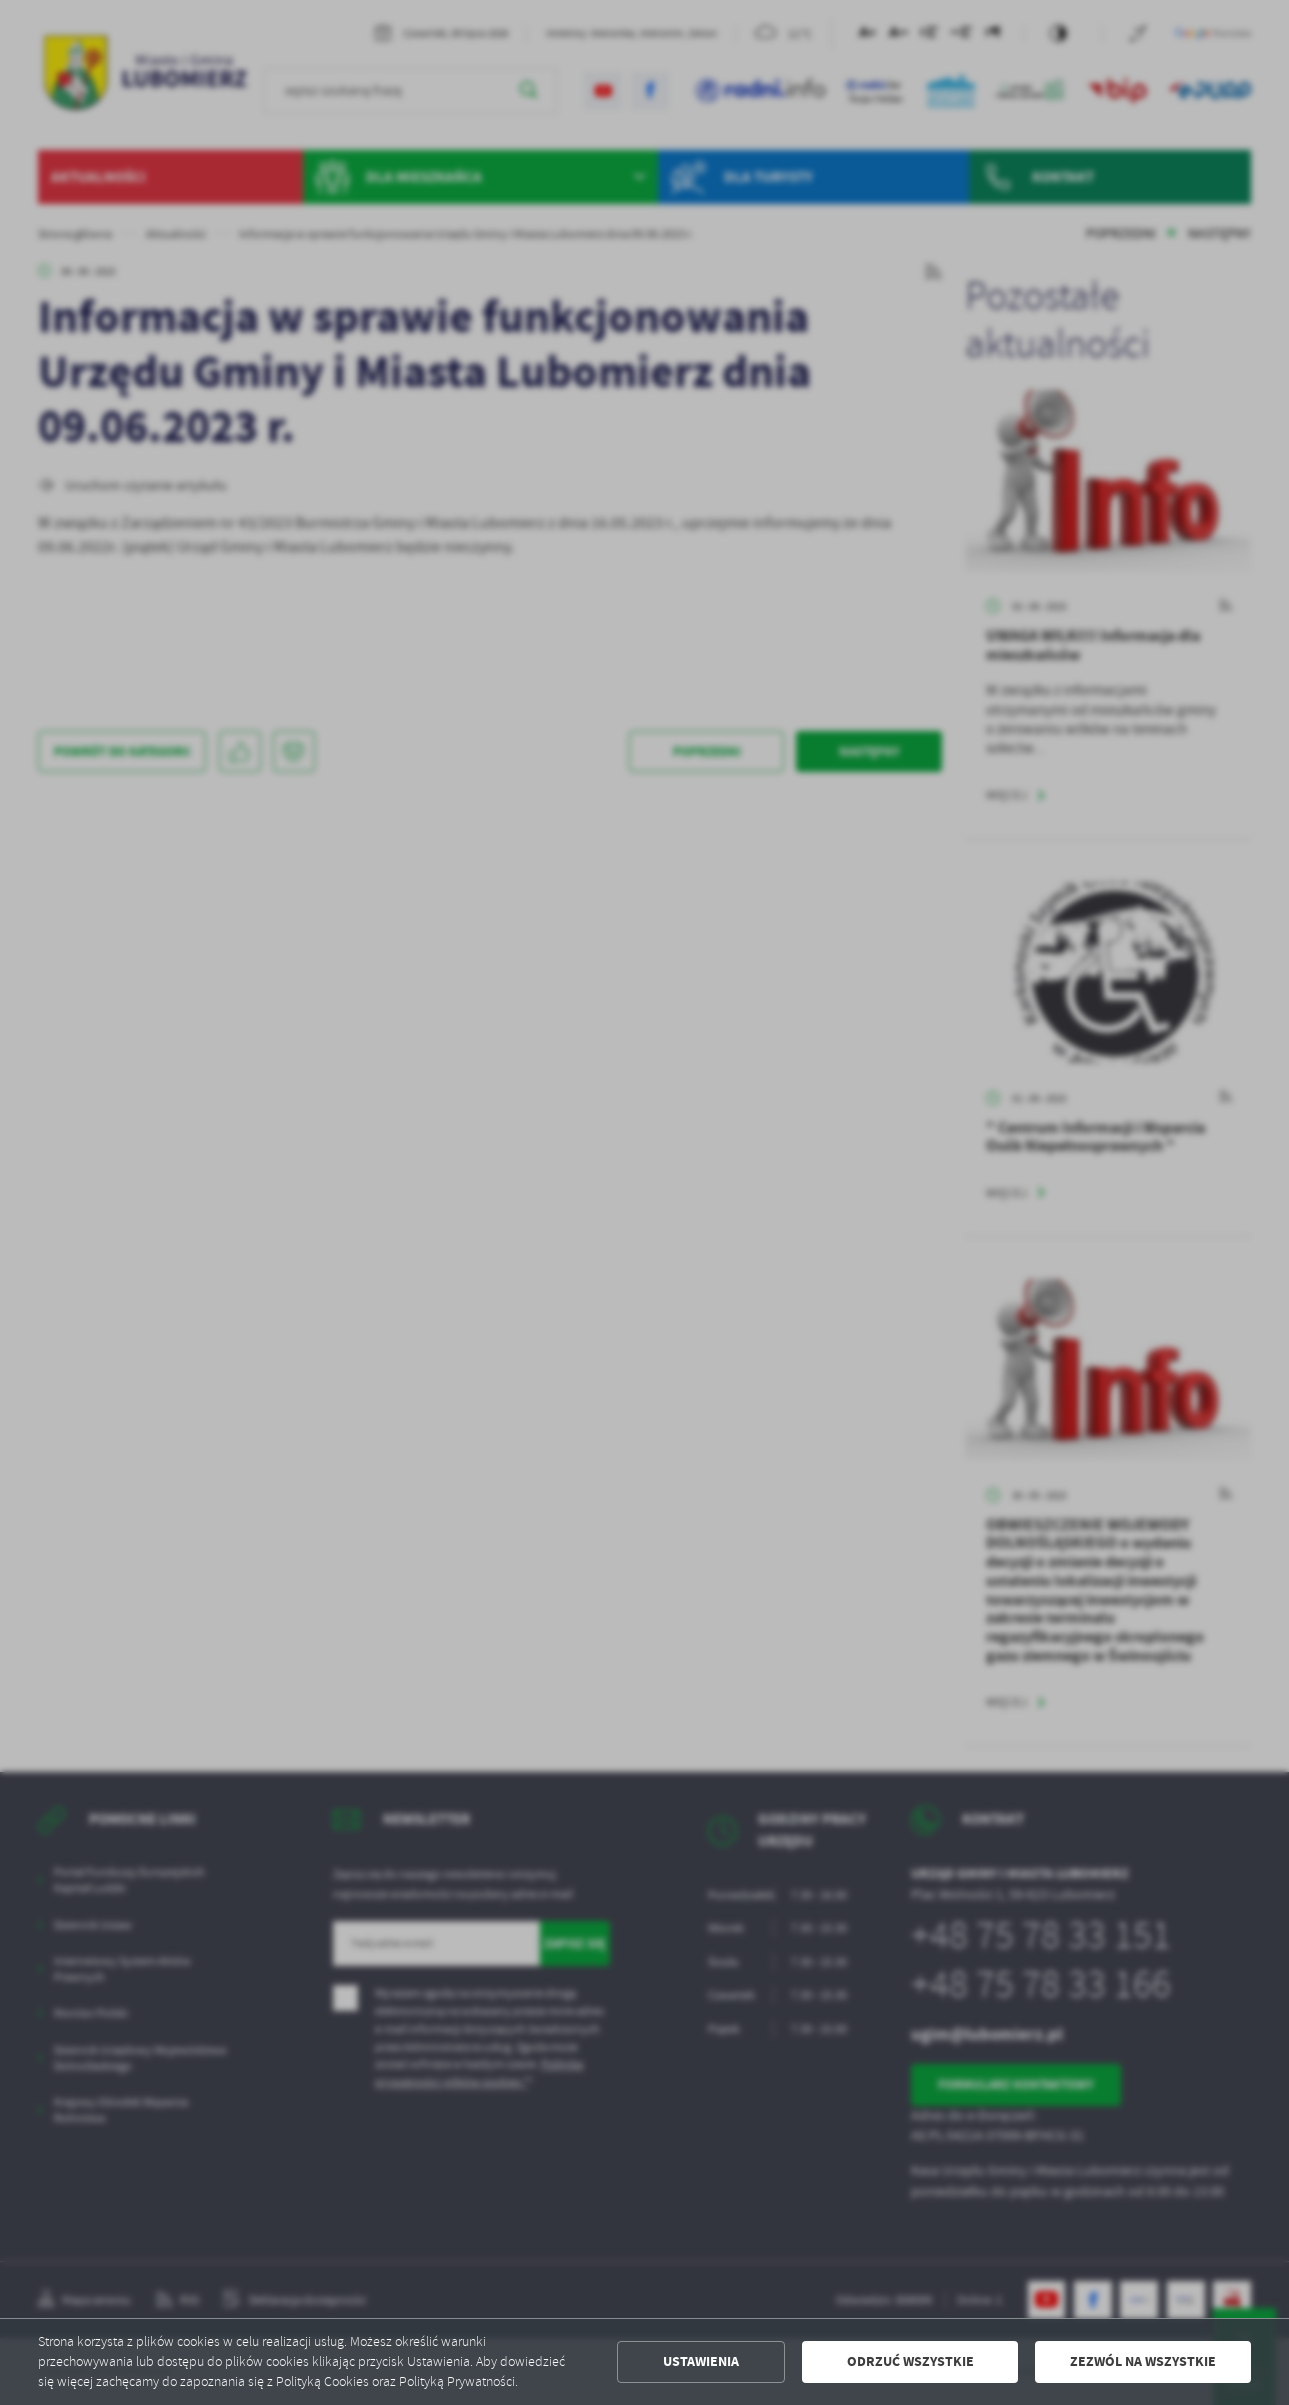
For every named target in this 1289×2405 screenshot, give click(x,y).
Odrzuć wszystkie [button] (910, 2361)
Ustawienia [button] (701, 2361)
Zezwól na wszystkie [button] (1143, 2361)
